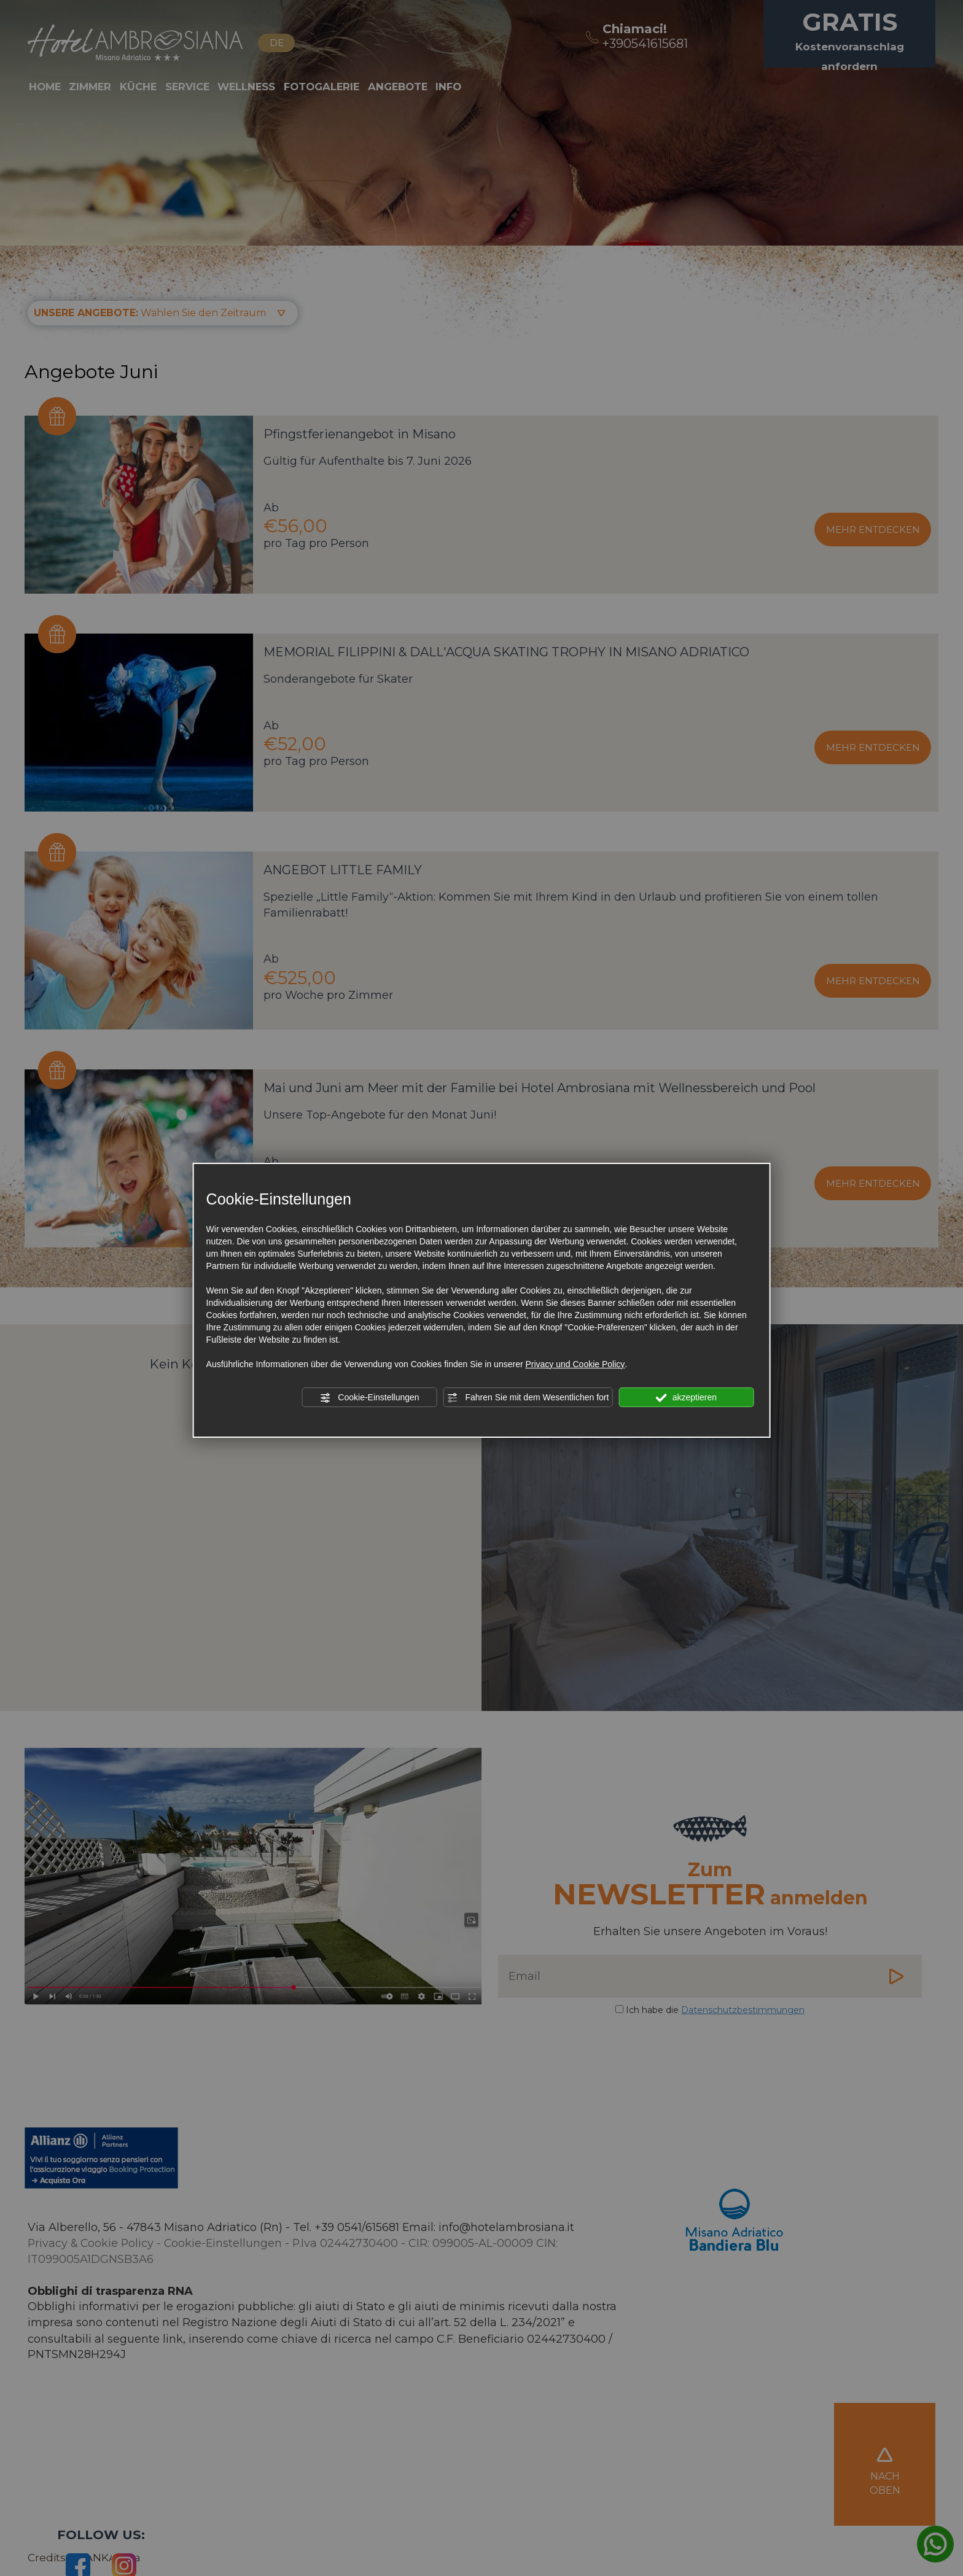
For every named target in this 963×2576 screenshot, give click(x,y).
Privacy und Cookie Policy (575, 1364)
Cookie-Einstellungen (369, 1397)
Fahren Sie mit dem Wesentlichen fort (528, 1397)
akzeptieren (686, 1397)
